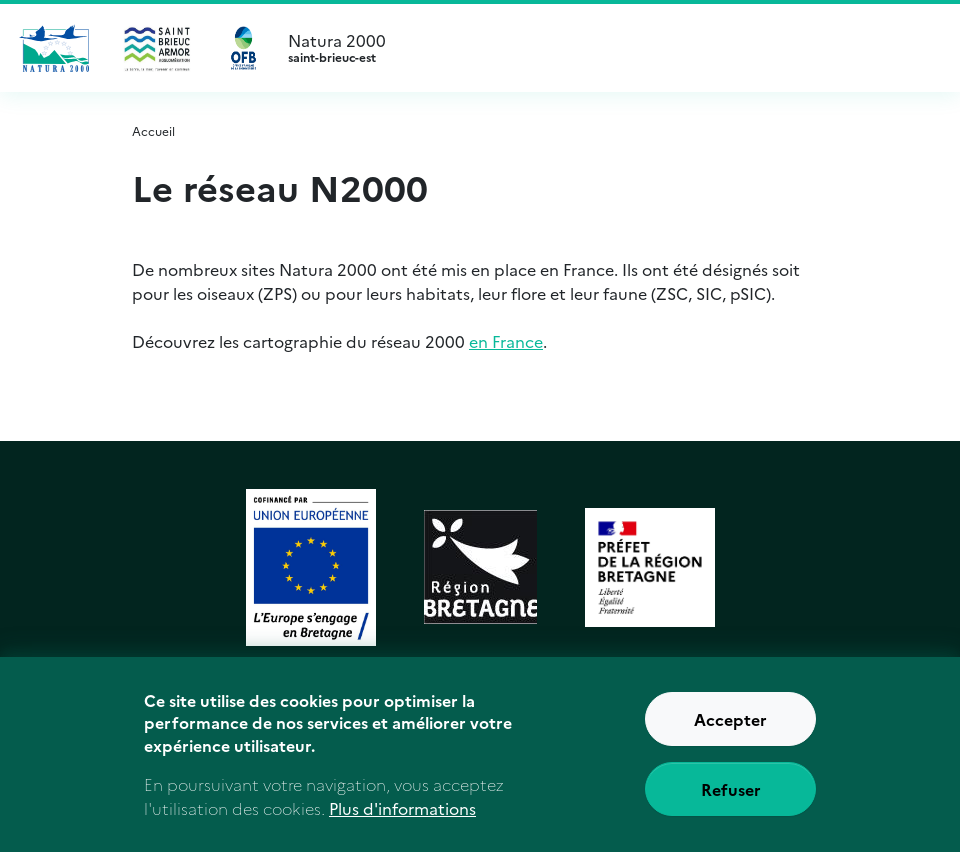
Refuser (731, 789)
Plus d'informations (402, 808)
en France (506, 341)
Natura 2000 (608, 48)
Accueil (153, 130)
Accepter (730, 719)
